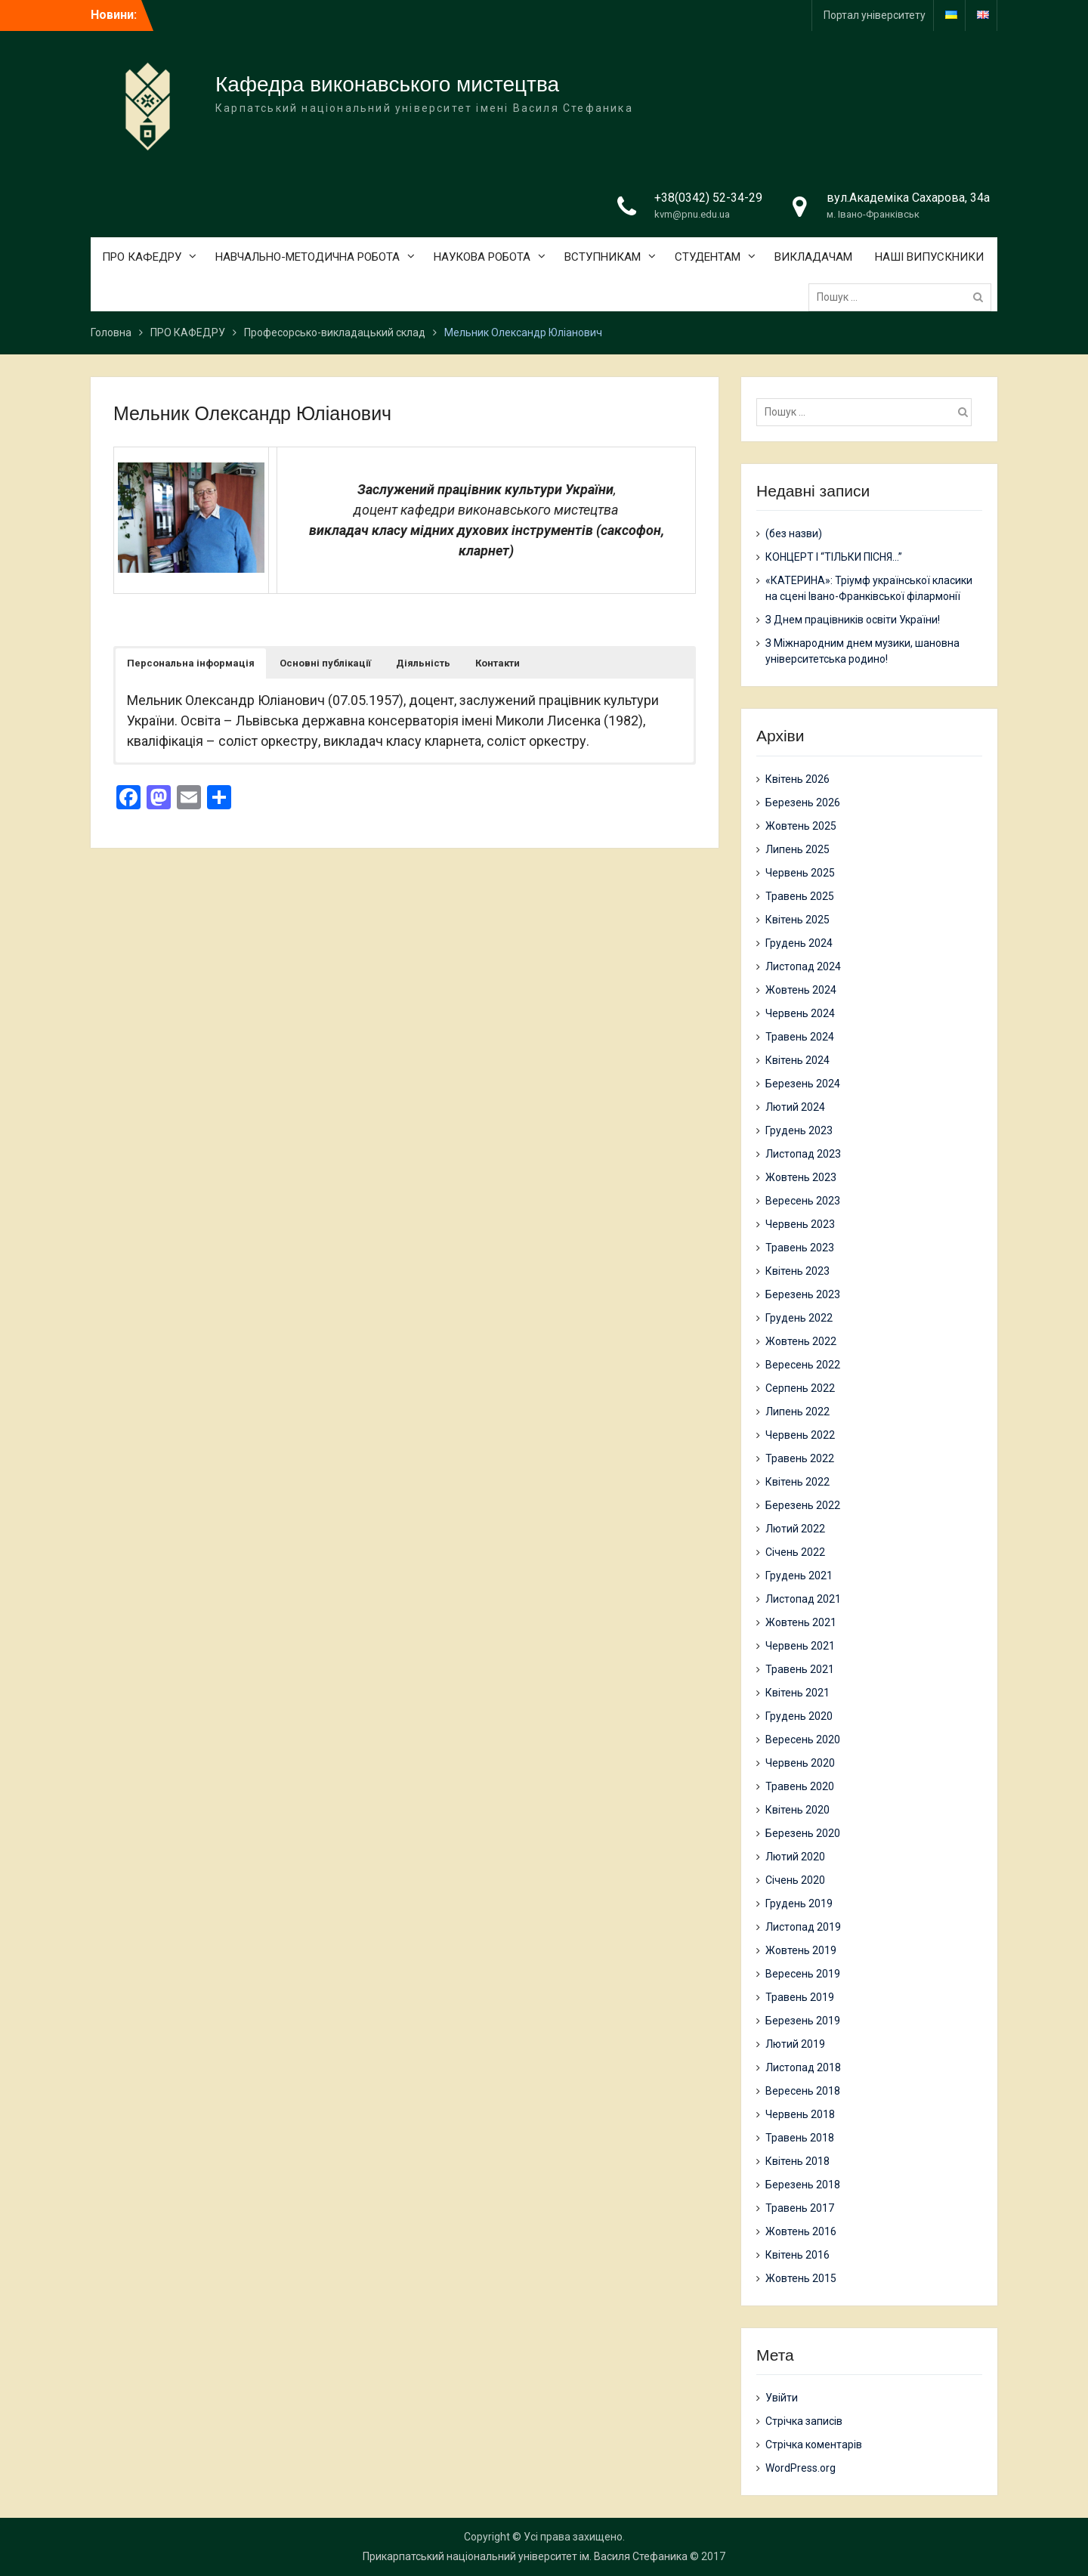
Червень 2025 (800, 873)
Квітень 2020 (797, 1810)
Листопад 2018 (803, 2067)
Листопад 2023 (803, 1154)
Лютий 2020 (795, 1857)
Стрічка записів (803, 2421)
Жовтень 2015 (800, 2278)
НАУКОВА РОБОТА (482, 257)
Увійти (781, 2398)
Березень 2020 (802, 1833)
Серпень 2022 (800, 1388)
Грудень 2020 (799, 1716)
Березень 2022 (802, 1505)
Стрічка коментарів (813, 2444)
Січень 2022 (795, 1552)
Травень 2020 (799, 1786)
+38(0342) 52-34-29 (708, 197)
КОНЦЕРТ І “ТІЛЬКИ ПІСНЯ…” (833, 557)
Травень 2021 (799, 1669)
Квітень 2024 (797, 1060)
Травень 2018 (799, 2138)
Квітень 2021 (797, 1693)
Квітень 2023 (797, 1271)
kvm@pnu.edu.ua (692, 214)
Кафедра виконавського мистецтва (387, 84)
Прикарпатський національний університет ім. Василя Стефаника (525, 2556)
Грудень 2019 (799, 1903)
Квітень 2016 (797, 2255)
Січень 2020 (795, 1880)
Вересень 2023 (802, 1201)
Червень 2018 (800, 2114)
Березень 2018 (802, 2185)
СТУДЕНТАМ (707, 257)
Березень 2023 (802, 1294)
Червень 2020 (800, 1763)
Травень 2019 (799, 1997)
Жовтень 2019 (800, 1950)
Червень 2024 (800, 1013)
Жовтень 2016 (800, 2231)
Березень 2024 (802, 1084)
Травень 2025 (799, 896)
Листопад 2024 (803, 966)
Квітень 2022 (797, 1482)
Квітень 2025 (797, 920)
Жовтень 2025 (800, 826)
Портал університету (875, 15)
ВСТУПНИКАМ (602, 257)
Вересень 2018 (802, 2091)
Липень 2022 (797, 1412)
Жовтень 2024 (800, 990)
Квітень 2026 (797, 779)
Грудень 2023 (799, 1130)
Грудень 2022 (799, 1318)
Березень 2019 (802, 2021)
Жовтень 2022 (800, 1341)
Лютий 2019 (795, 2044)
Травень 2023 (799, 1248)
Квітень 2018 (797, 2161)
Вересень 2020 (802, 1739)
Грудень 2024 (799, 943)
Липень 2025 (797, 849)
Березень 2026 (802, 802)
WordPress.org (800, 2468)
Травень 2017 (799, 2208)
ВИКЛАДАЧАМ (813, 257)
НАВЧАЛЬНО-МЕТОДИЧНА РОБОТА (307, 257)
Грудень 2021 (799, 1575)
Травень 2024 (799, 1037)
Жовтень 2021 (800, 1622)
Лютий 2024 (795, 1107)
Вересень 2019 (802, 1974)
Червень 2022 (800, 1435)
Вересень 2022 (802, 1365)
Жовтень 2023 (800, 1177)
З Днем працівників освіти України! (852, 620)
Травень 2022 (799, 1458)
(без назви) (793, 533)
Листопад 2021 (803, 1599)
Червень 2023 (800, 1224)
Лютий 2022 (795, 1529)
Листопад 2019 (803, 1927)
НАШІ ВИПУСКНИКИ (929, 257)
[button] (191, 663)
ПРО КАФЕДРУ (141, 257)
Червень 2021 (800, 1646)
